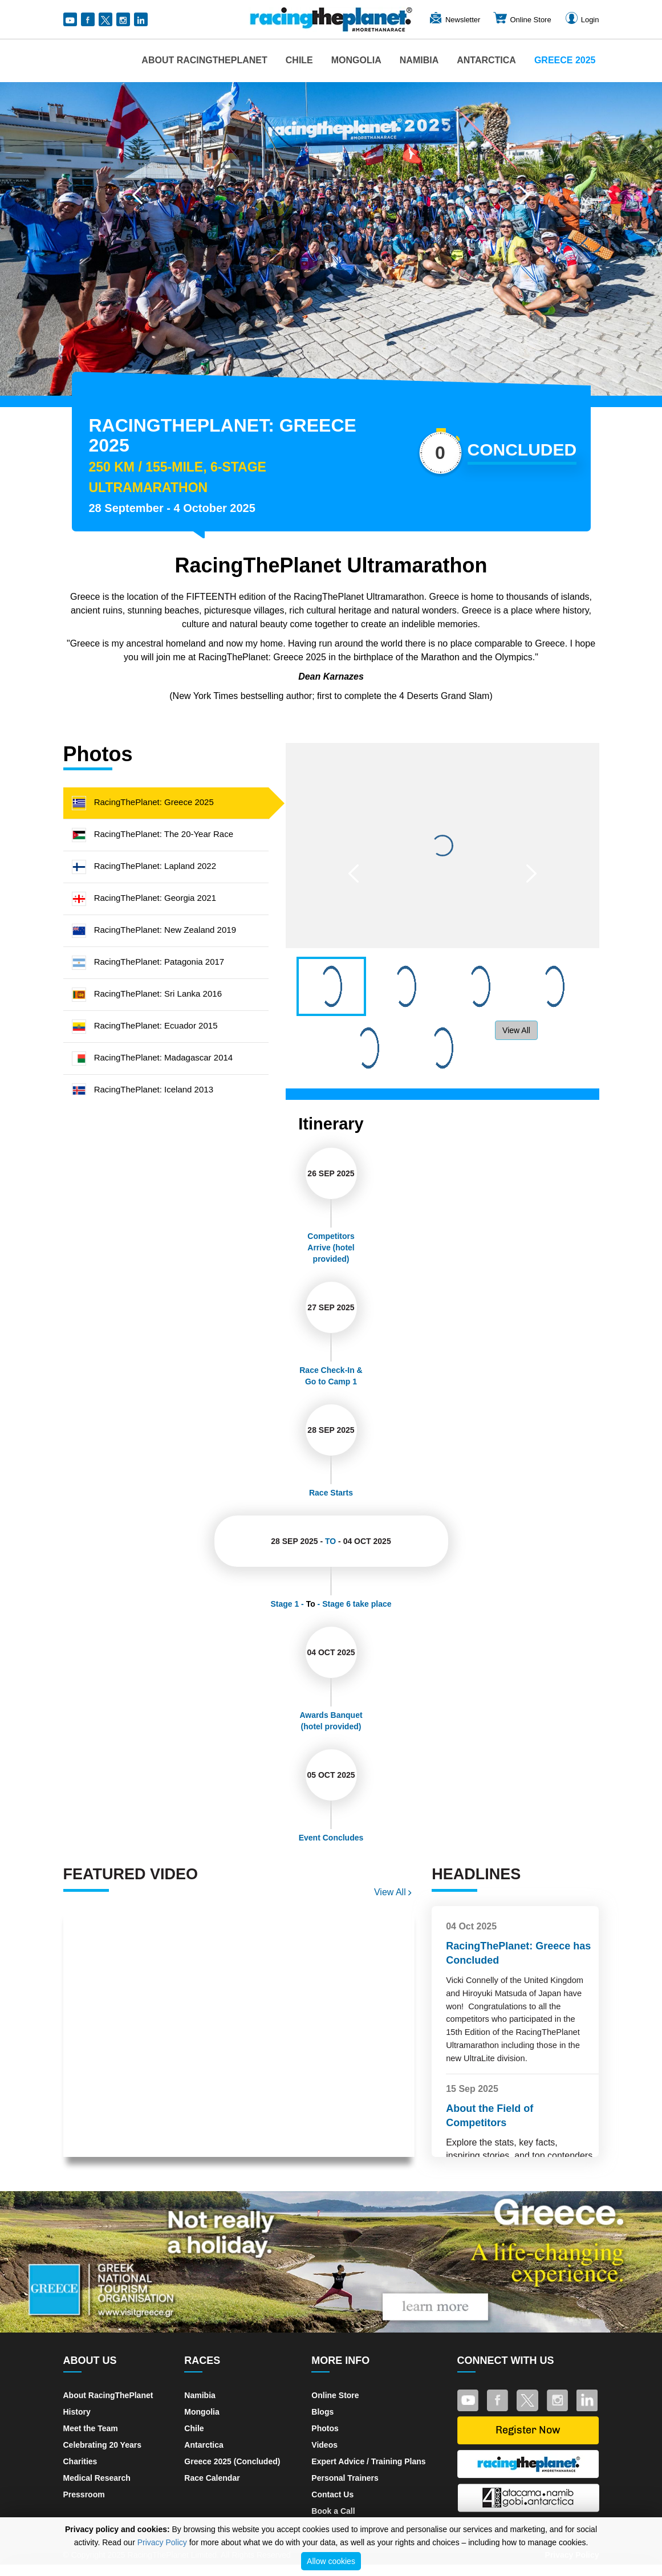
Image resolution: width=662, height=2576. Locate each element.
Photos (324, 2428)
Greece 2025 (565, 60)
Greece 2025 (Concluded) (232, 2461)
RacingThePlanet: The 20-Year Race (153, 834)
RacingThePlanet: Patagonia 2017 (148, 961)
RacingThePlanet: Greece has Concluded (518, 1953)
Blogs (322, 2411)
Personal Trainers (345, 2477)
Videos (324, 2444)
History (77, 2411)
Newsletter (454, 19)
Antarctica (486, 60)
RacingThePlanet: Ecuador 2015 (145, 1025)
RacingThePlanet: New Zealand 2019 (154, 929)
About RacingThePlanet (204, 60)
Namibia (419, 60)
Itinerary (330, 1124)
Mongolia (356, 60)
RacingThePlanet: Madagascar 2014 (152, 1057)
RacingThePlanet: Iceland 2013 (142, 1089)
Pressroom (84, 2494)
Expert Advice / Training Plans (368, 2461)
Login (581, 19)
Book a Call (333, 2511)
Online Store (522, 19)
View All (516, 1030)
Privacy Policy (162, 2542)
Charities (80, 2461)
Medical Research (97, 2477)
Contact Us (332, 2494)
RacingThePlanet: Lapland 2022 (144, 866)
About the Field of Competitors (489, 2116)
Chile (299, 60)
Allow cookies (331, 2561)
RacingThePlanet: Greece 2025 (143, 802)
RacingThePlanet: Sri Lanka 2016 (147, 993)
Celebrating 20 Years (102, 2444)
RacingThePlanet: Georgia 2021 (144, 898)
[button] (137, 195)
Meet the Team (90, 2428)
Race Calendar (211, 2477)
